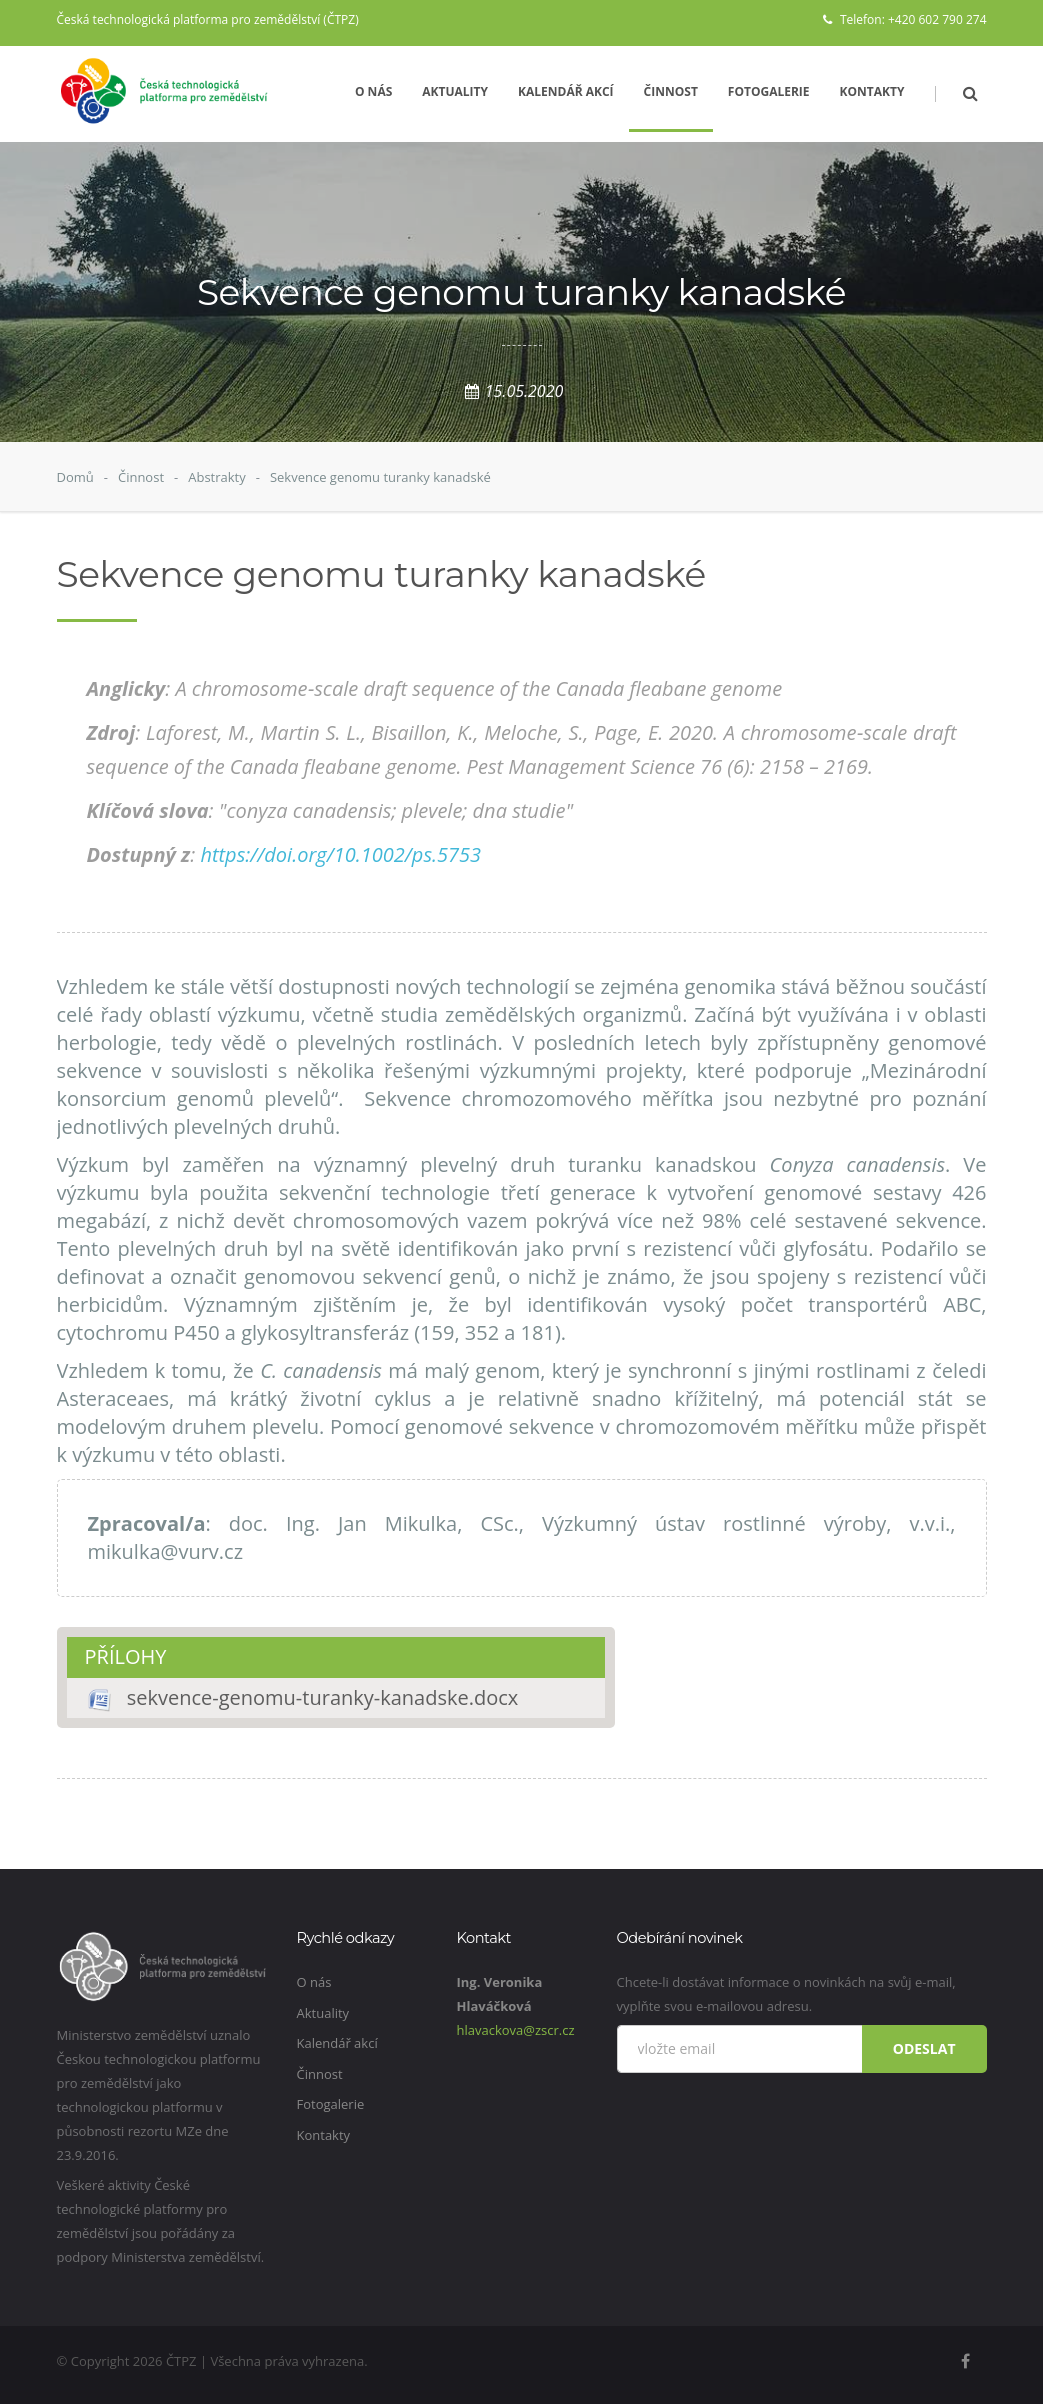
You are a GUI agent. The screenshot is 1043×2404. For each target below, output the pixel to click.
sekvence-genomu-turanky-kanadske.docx (323, 1697)
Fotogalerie (769, 91)
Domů (75, 477)
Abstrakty (217, 477)
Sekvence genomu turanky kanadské (380, 477)
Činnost (671, 91)
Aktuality (455, 91)
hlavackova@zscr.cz (516, 2030)
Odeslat (924, 2048)
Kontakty (872, 91)
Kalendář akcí (566, 91)
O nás (373, 91)
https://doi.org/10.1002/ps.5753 (340, 854)
